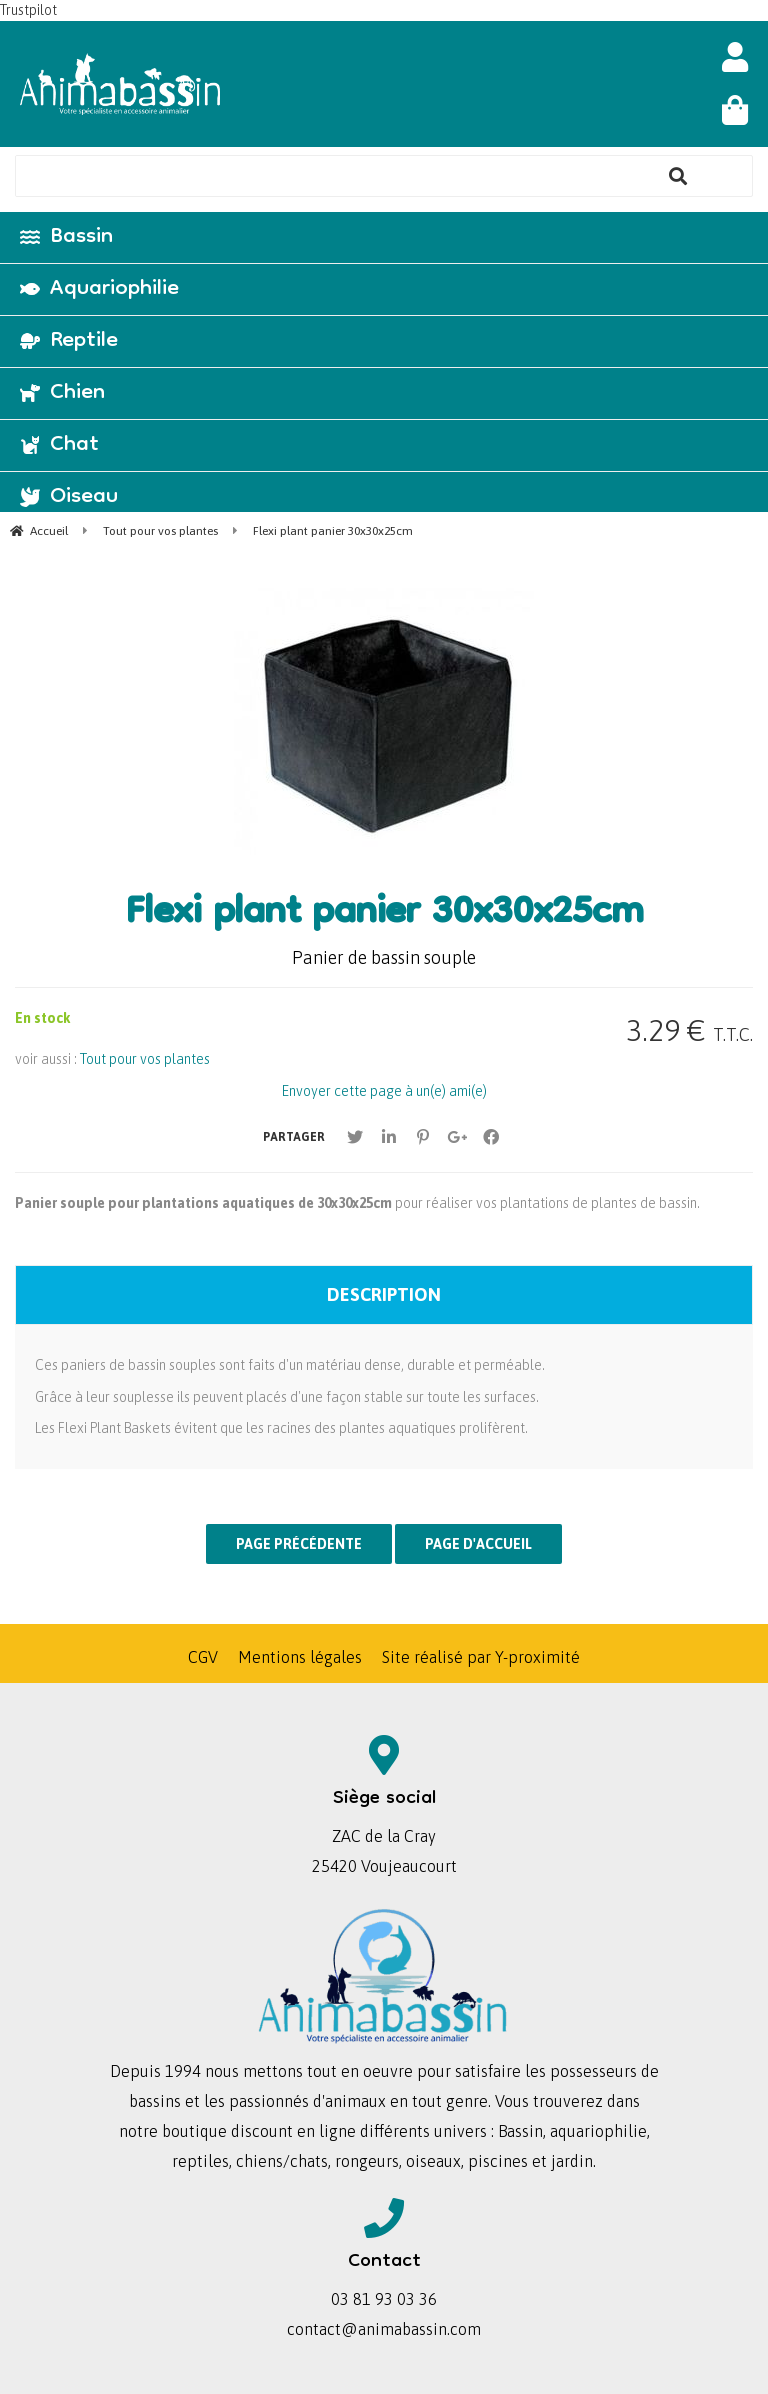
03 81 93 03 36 (384, 2299)
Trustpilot (28, 10)
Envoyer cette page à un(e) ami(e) (384, 1091)
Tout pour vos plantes (145, 1059)
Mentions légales (300, 1657)
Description (384, 1294)
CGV (203, 1657)
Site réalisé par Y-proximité (481, 1657)
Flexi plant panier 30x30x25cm (384, 915)
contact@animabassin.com (384, 2329)
